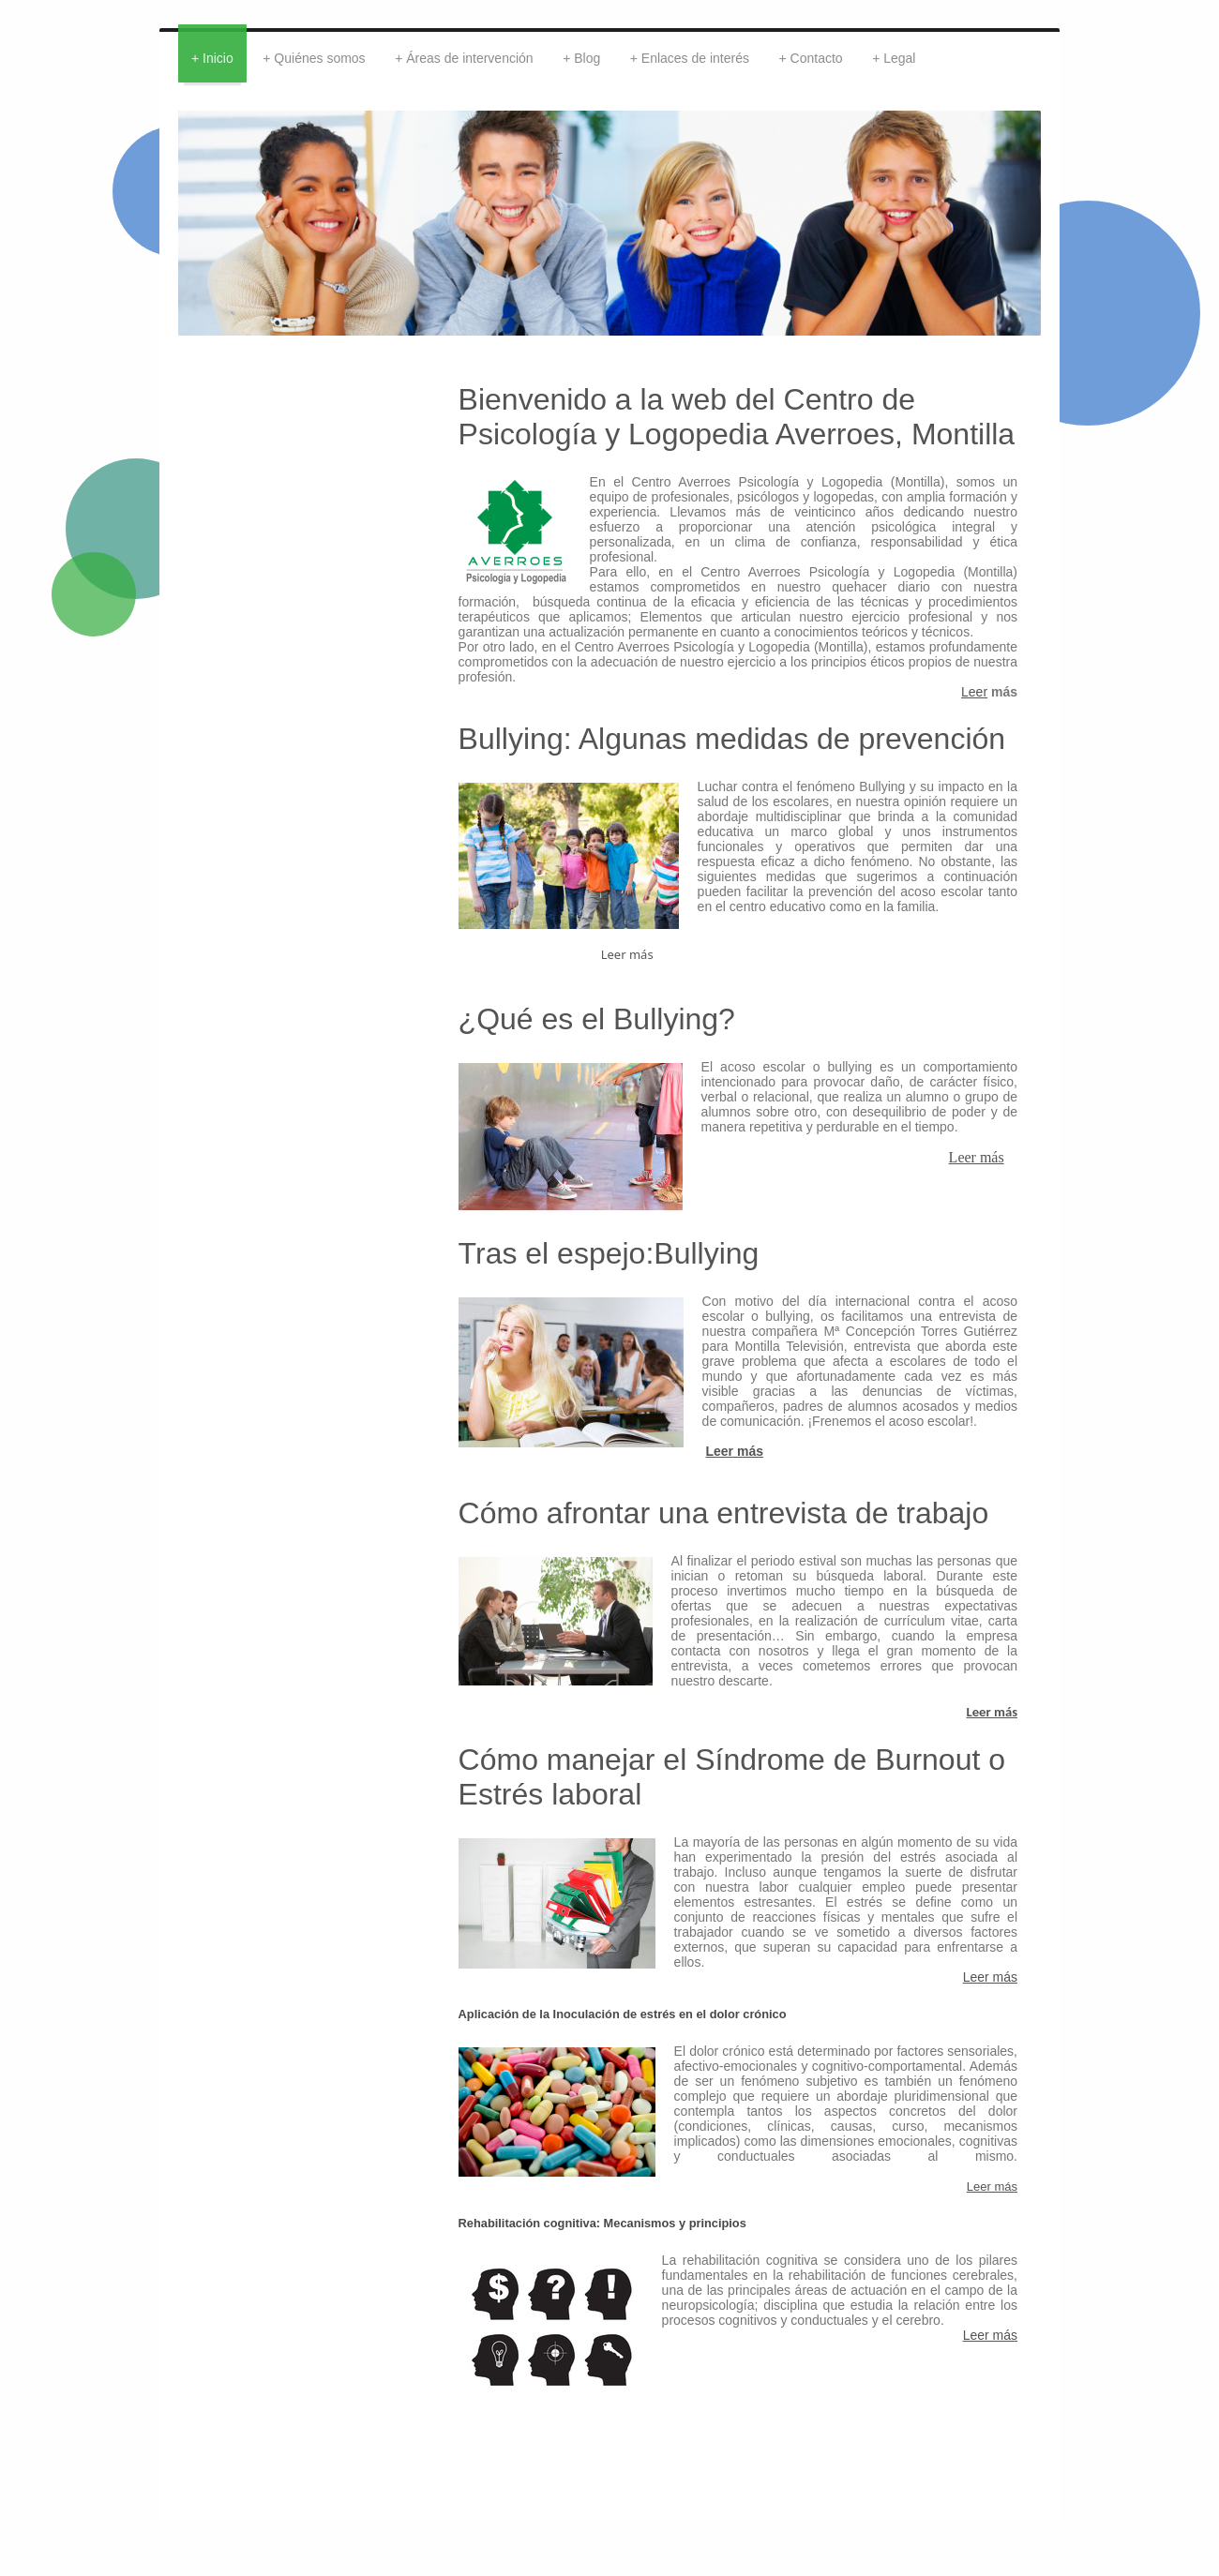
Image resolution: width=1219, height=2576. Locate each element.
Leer (974, 691)
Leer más (976, 1157)
